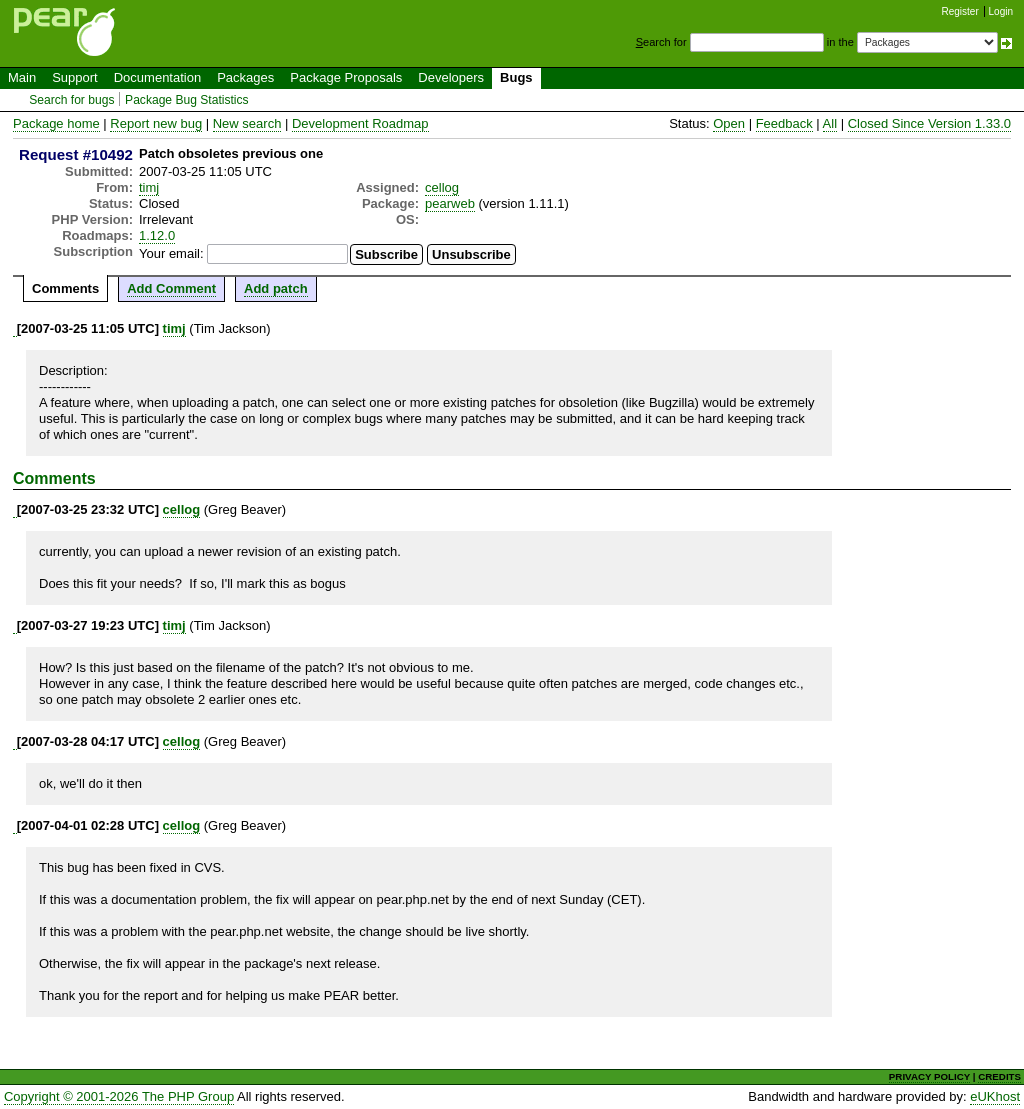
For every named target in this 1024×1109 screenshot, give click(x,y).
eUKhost (995, 1096)
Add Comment (171, 288)
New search (247, 123)
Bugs (516, 77)
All (830, 123)
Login (1001, 11)
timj (149, 187)
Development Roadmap (360, 123)
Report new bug (156, 123)
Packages (245, 77)
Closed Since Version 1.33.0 (929, 123)
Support (75, 77)
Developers (451, 77)
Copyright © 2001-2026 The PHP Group (119, 1096)
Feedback (784, 123)
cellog (442, 187)
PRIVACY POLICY (929, 1076)
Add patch (276, 288)
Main (22, 77)
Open (729, 123)
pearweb (450, 203)
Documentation (157, 77)
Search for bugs (71, 100)
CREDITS (999, 1076)
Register (960, 11)
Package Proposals (346, 77)
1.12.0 (157, 235)
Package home (56, 123)
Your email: (171, 253)
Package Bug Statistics (187, 100)
